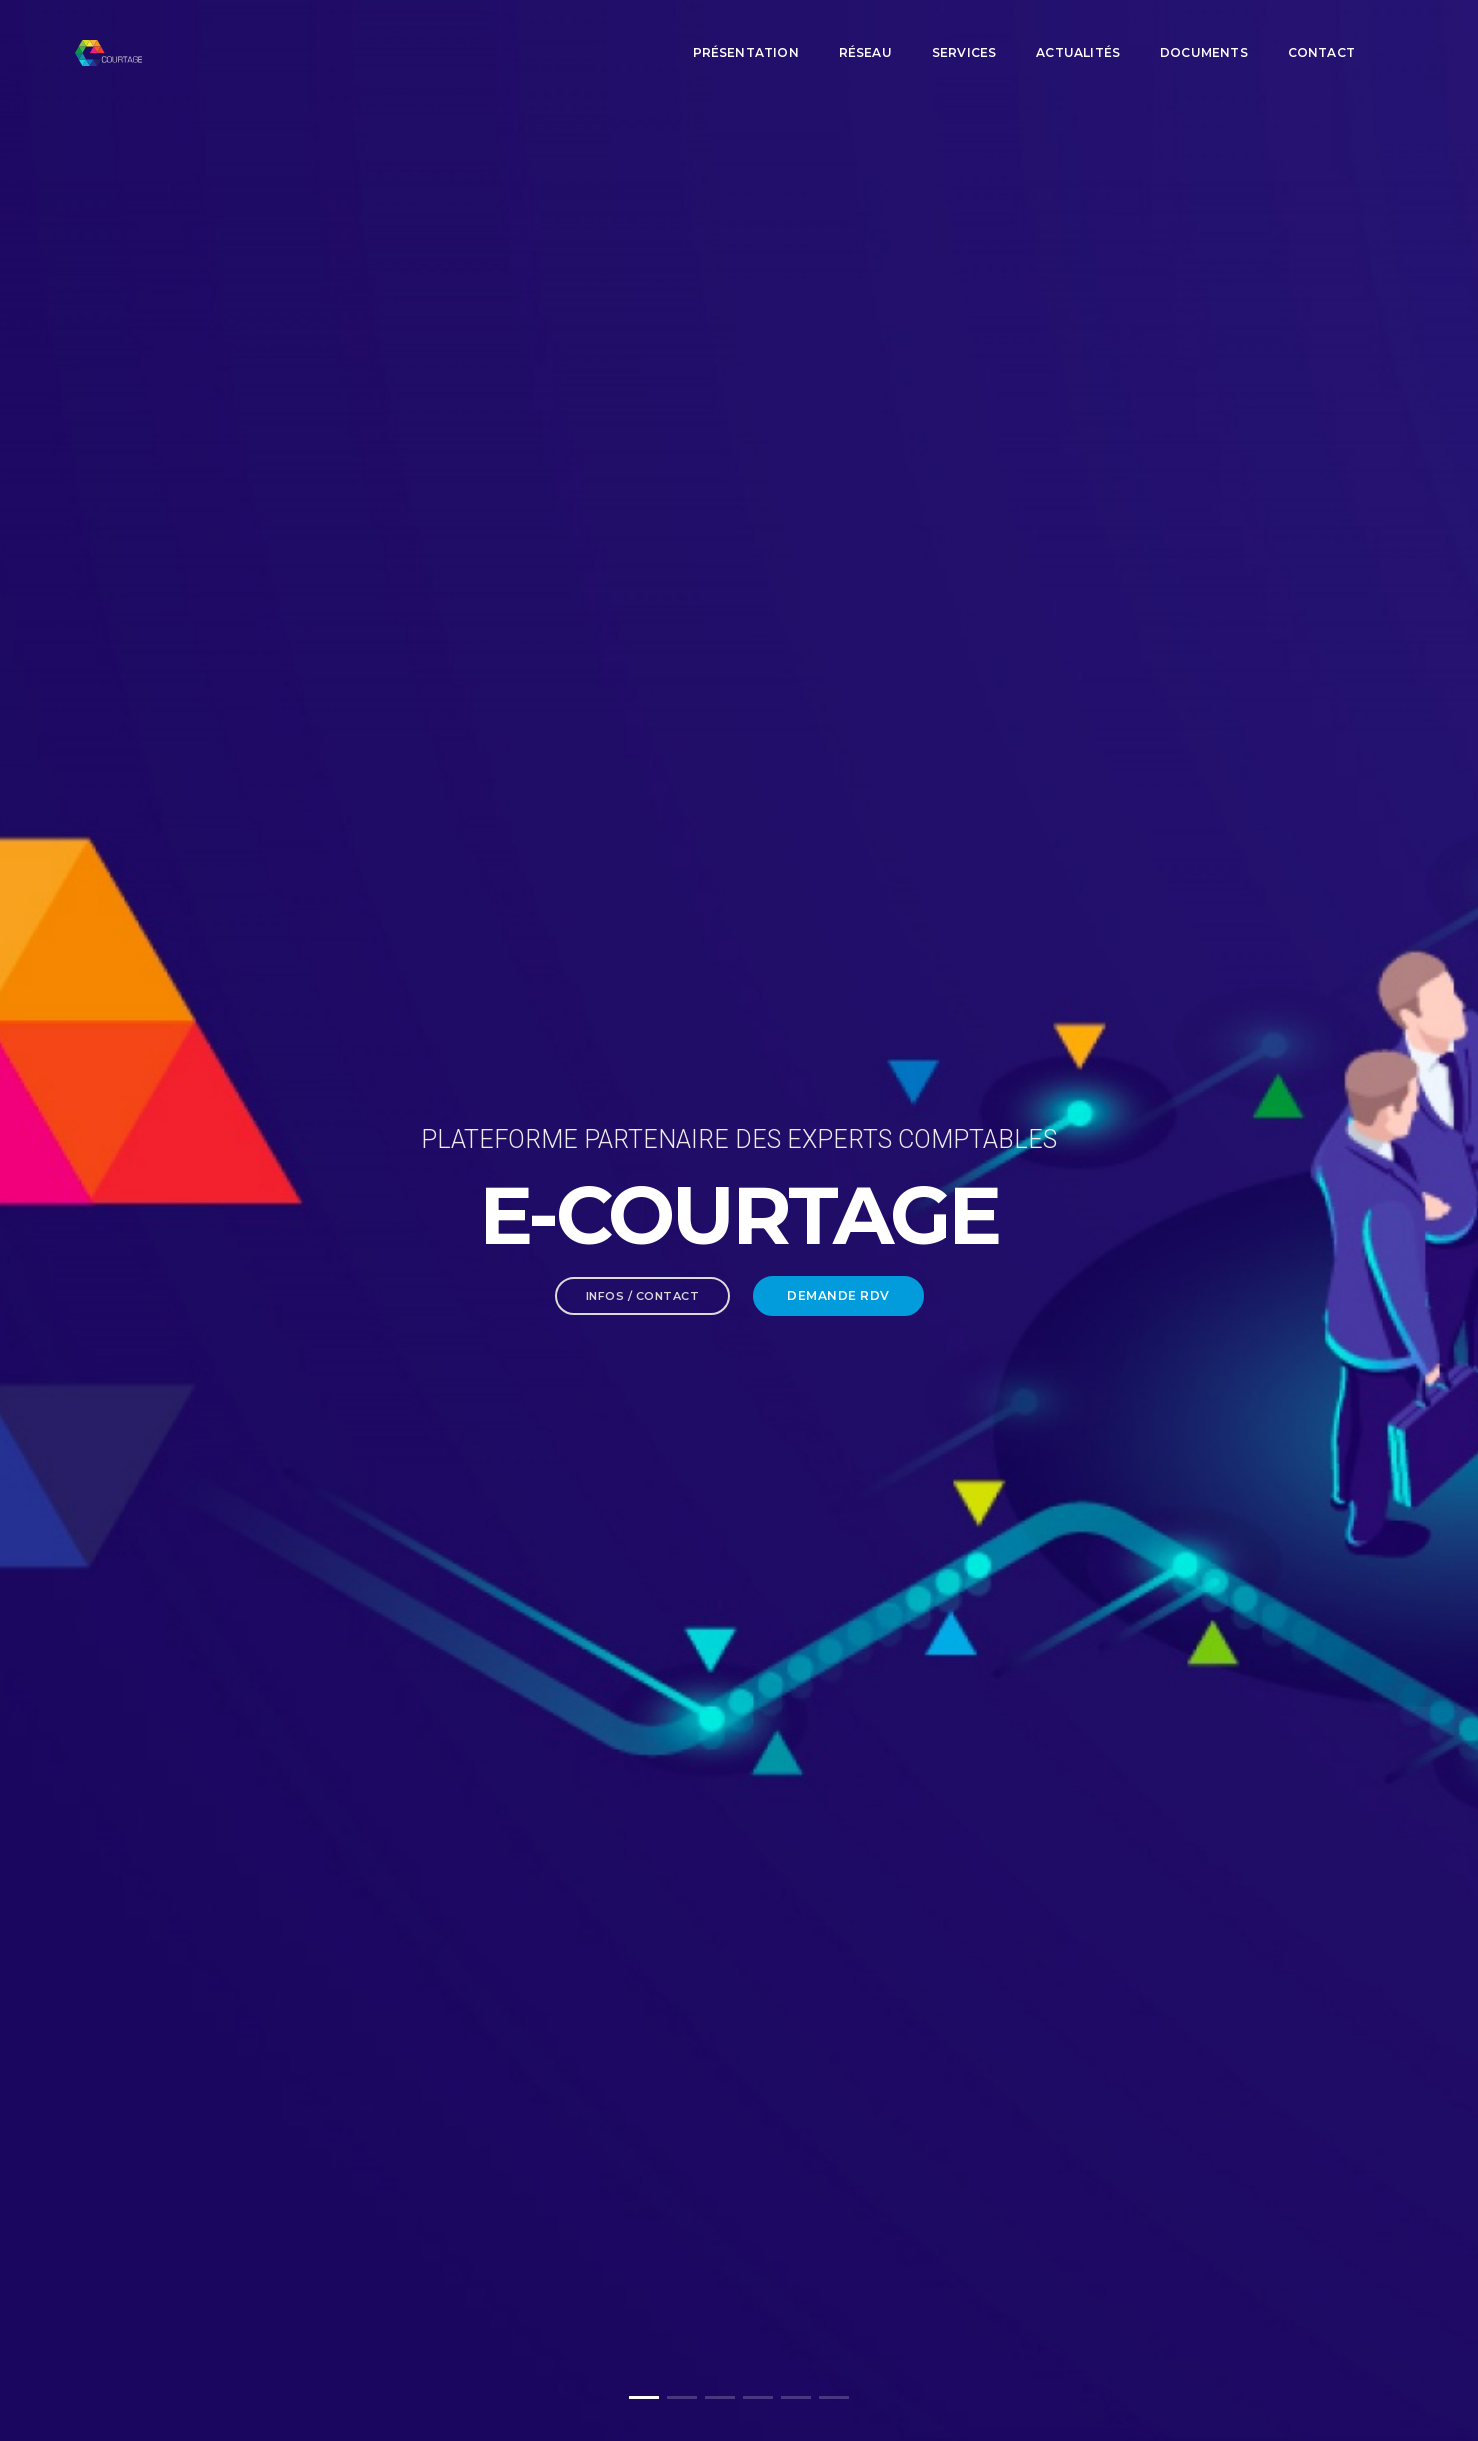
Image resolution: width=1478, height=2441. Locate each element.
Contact (1321, 35)
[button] (644, 2397)
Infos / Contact (643, 436)
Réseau (865, 35)
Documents (1204, 35)
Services (964, 35)
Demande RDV (838, 435)
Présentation (746, 35)
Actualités (1078, 35)
